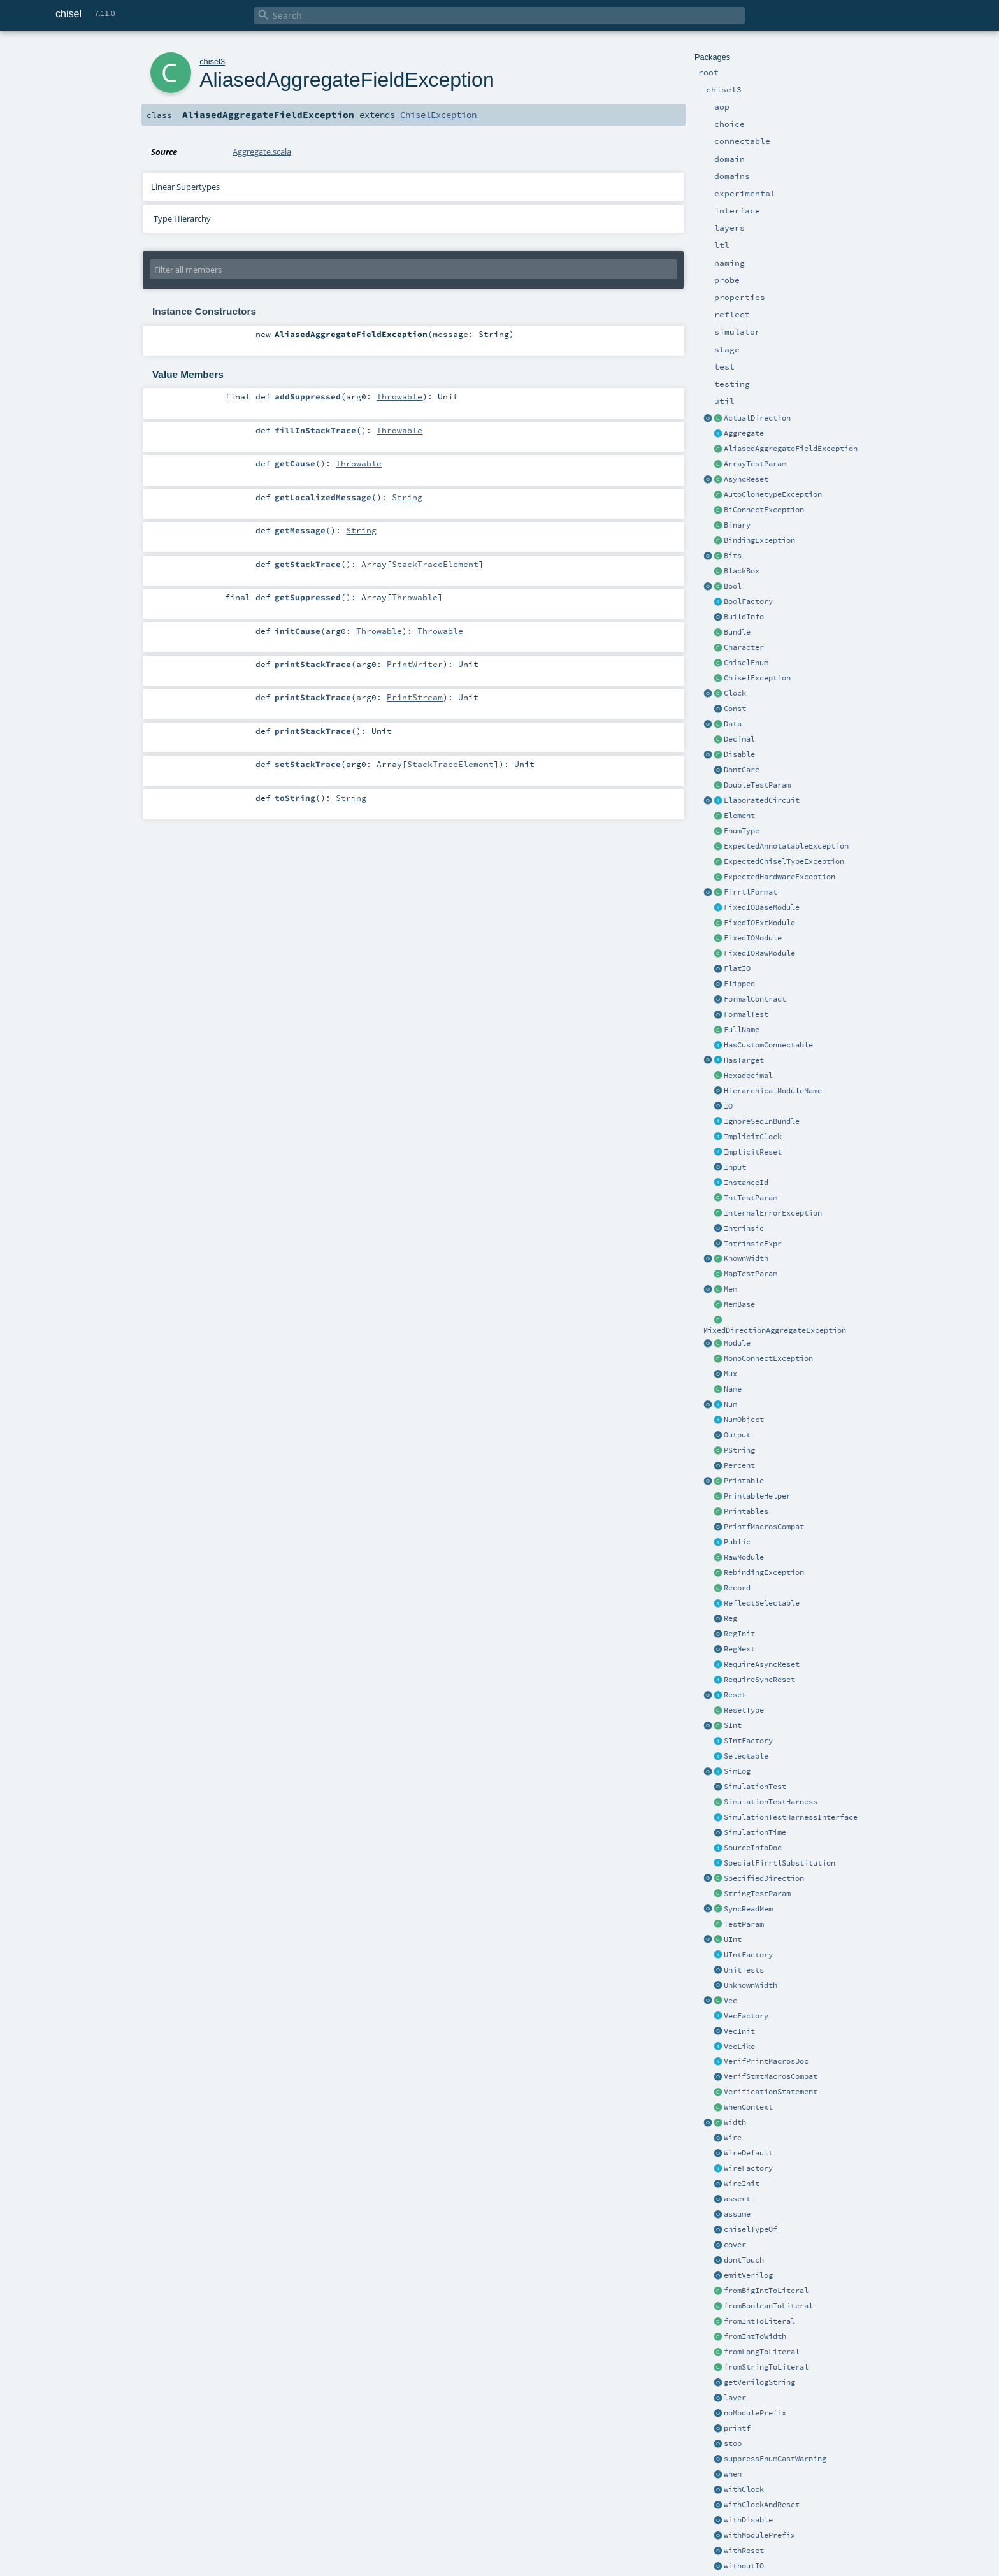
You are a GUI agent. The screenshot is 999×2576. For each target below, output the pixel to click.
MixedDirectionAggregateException (774, 1330)
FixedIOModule (753, 937)
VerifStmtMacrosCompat (770, 2076)
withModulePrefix (759, 2535)
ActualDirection (757, 418)
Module (737, 1343)
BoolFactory (748, 601)
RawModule (744, 1557)
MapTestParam (750, 1273)
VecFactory (746, 2015)
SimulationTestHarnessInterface (791, 1817)
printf (737, 2428)
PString (739, 1450)
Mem (730, 1288)
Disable (739, 754)
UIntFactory (748, 1954)
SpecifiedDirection (764, 1878)
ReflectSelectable (762, 1603)
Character (744, 647)
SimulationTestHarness (770, 1801)
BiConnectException (764, 509)
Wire (733, 2137)
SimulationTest (755, 1786)
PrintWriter (415, 664)
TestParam (744, 1924)
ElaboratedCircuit (762, 800)
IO (728, 1106)
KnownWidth (746, 1258)
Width (735, 2122)
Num (730, 1404)
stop (733, 2443)
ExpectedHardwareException (779, 876)
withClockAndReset (762, 2504)
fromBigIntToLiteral (766, 2290)
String (407, 497)
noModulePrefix (755, 2412)
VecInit (739, 2031)
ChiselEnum (746, 662)
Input (735, 1167)
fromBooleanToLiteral (768, 2305)
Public (737, 1541)
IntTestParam (750, 1197)
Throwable (399, 396)
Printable (744, 1480)
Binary (737, 525)
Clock (735, 693)
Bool (733, 586)
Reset (735, 1694)
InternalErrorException (773, 1213)
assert (737, 2198)
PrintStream (415, 697)
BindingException (759, 540)
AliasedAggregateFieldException (791, 448)
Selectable (746, 1756)
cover (735, 2244)
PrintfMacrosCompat (764, 1526)
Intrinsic (744, 1228)
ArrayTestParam (755, 463)
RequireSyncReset (759, 1679)
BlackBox (741, 570)
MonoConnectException (768, 1358)
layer (735, 2397)
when (733, 2474)
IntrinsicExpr (753, 1243)
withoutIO (744, 2565)
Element (739, 815)
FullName (741, 1029)
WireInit (741, 2183)
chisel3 (212, 61)
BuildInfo (744, 616)
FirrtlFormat (750, 892)
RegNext (739, 1648)
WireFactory (748, 2168)
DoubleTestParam (757, 785)
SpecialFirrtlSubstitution (779, 1863)
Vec (730, 2000)
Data (733, 723)
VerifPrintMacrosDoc (766, 2061)
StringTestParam (757, 1893)
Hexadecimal (748, 1075)
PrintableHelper (757, 1496)
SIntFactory (748, 1740)
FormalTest (746, 1014)
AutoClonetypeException (773, 494)
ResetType (744, 1710)
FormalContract (755, 999)
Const (735, 708)
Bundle (737, 632)
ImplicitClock (753, 1136)
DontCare (741, 769)
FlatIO (737, 968)
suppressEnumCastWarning (775, 2458)
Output (737, 1434)
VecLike (739, 2046)
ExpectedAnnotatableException (786, 846)
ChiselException (757, 677)
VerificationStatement (770, 2091)
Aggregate (744, 433)
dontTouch (744, 2260)
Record (737, 1587)
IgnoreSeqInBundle (762, 1121)
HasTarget (744, 1060)
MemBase (739, 1304)
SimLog (737, 1771)
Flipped (739, 983)
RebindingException (764, 1572)
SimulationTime (755, 1832)
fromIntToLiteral (759, 2321)
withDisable (748, 2519)
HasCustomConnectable (768, 1044)
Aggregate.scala (262, 151)
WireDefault (748, 2152)
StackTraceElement (435, 564)
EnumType (741, 830)
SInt (733, 1725)
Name (733, 1389)
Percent (739, 1465)
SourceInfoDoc (753, 1847)
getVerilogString (759, 2382)
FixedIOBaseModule (762, 907)
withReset (744, 2550)
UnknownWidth (750, 1985)
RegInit (739, 1633)
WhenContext (748, 2107)
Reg (730, 1618)
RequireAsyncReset (762, 1664)
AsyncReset (746, 479)
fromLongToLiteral (762, 2351)
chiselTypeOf (750, 2229)
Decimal (739, 739)
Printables (746, 1511)
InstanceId (746, 1182)
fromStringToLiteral (766, 2367)
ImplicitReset (753, 1152)
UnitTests (744, 1970)
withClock (744, 2489)
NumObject (744, 1419)
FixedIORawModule (759, 953)
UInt (733, 1939)
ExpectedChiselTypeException (784, 861)
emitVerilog (748, 2275)
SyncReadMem (748, 1908)
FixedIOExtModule (759, 922)
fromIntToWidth (755, 2336)
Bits (733, 555)
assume (737, 2214)
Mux (730, 1373)
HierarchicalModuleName (773, 1090)
